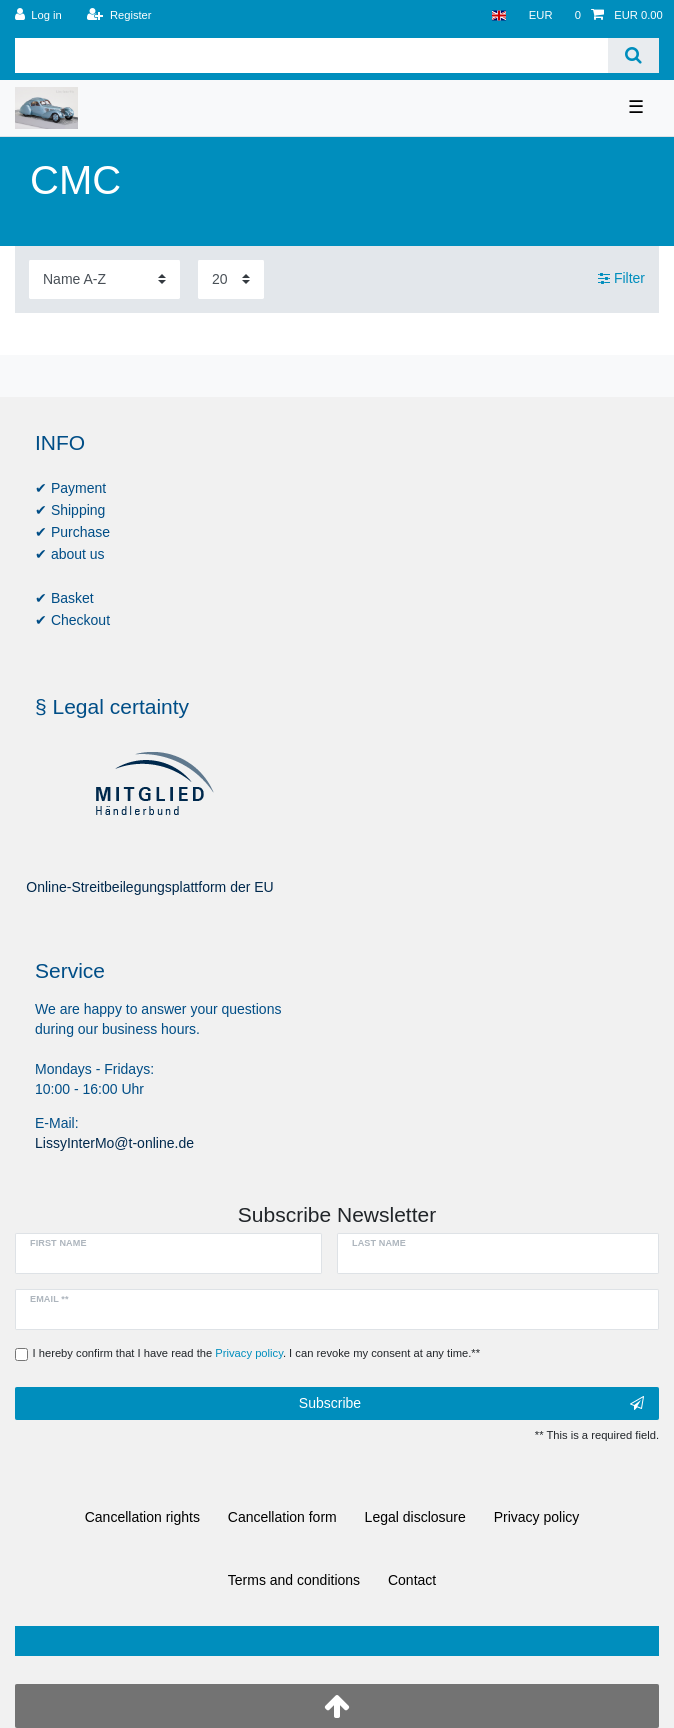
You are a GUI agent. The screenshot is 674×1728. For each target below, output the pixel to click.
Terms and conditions (294, 1580)
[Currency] (541, 15)
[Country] (498, 15)
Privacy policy (537, 1517)
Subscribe (471, 1404)
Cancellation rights (142, 1517)
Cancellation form (282, 1517)
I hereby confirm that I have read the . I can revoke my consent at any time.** (257, 1353)
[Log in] (38, 15)
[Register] (119, 15)
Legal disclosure (415, 1517)
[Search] (633, 55)
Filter (621, 279)
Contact (412, 1580)
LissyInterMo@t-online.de (114, 1143)
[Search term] (311, 55)
